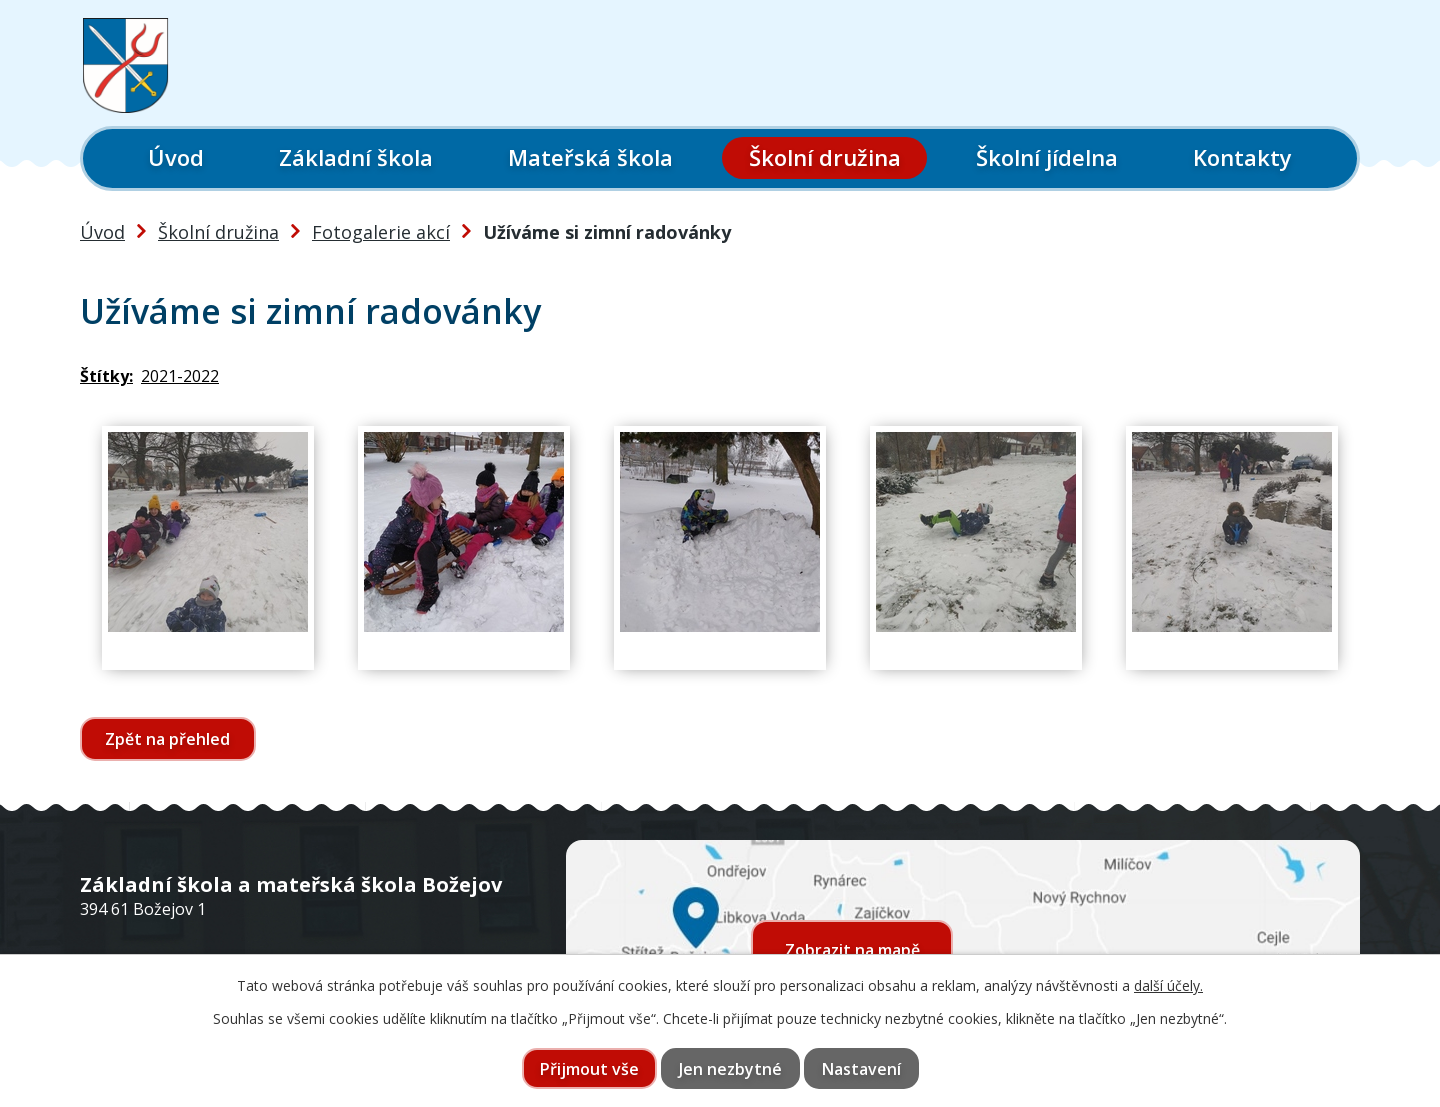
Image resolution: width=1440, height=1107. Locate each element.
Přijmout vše (589, 1069)
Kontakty (1242, 157)
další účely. (1168, 985)
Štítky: (106, 376)
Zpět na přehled (168, 739)
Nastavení (861, 1069)
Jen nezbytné (730, 1069)
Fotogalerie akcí (381, 232)
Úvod (176, 157)
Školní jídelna (1047, 157)
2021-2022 (180, 376)
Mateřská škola (590, 157)
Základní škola (356, 157)
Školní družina (825, 157)
